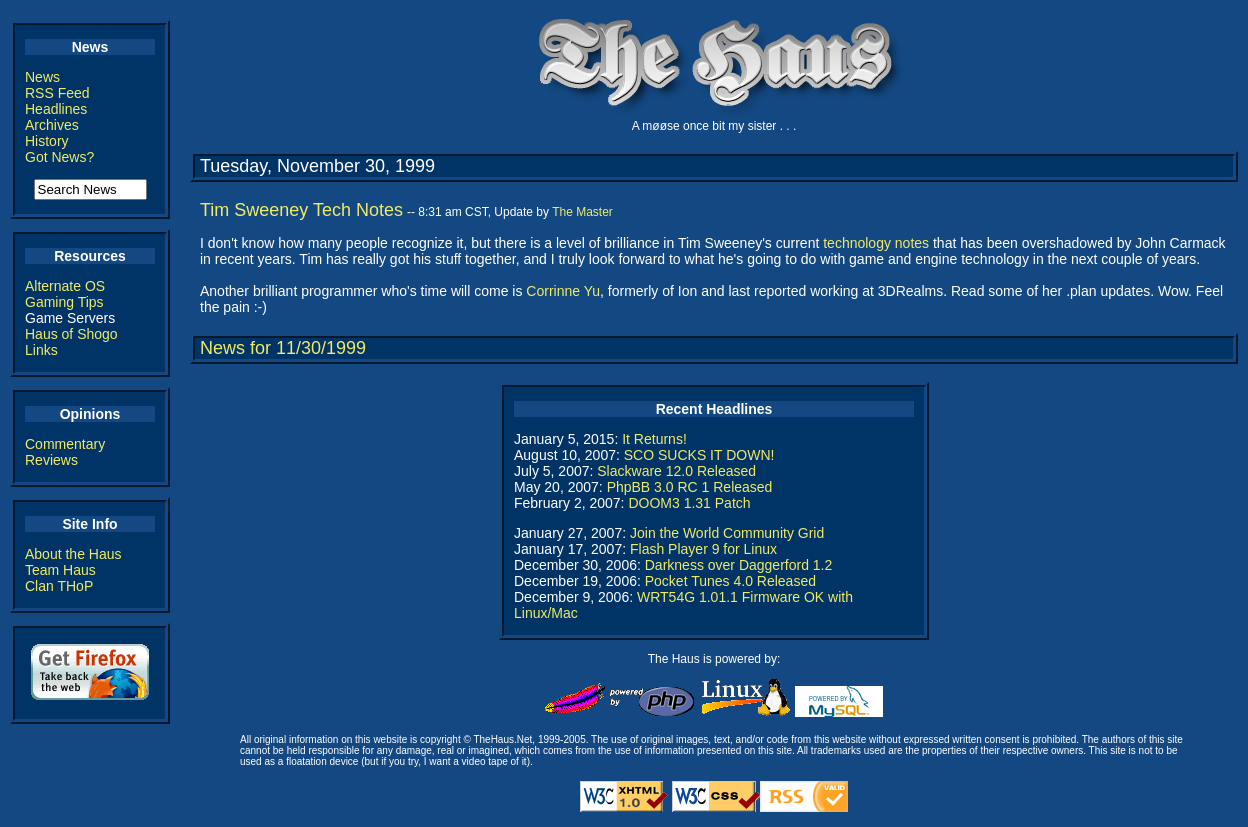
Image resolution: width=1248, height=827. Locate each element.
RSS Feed (57, 93)
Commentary (65, 444)
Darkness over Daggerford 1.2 (739, 565)
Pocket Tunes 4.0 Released (730, 581)
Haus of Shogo (71, 334)
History (47, 141)
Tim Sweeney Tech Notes (301, 210)
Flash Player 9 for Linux (703, 549)
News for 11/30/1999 (283, 348)
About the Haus (73, 554)
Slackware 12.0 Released (676, 471)
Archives (52, 125)
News (42, 77)
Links (41, 350)
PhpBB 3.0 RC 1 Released (690, 487)
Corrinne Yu (563, 291)
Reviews (51, 460)
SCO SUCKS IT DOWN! (699, 455)
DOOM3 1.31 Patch (689, 503)
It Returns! (654, 439)
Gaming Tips (64, 302)
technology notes (876, 243)
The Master (582, 212)
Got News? (59, 157)
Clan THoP (59, 586)
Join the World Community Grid (727, 533)
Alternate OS (65, 286)
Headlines (56, 109)
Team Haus (60, 570)
